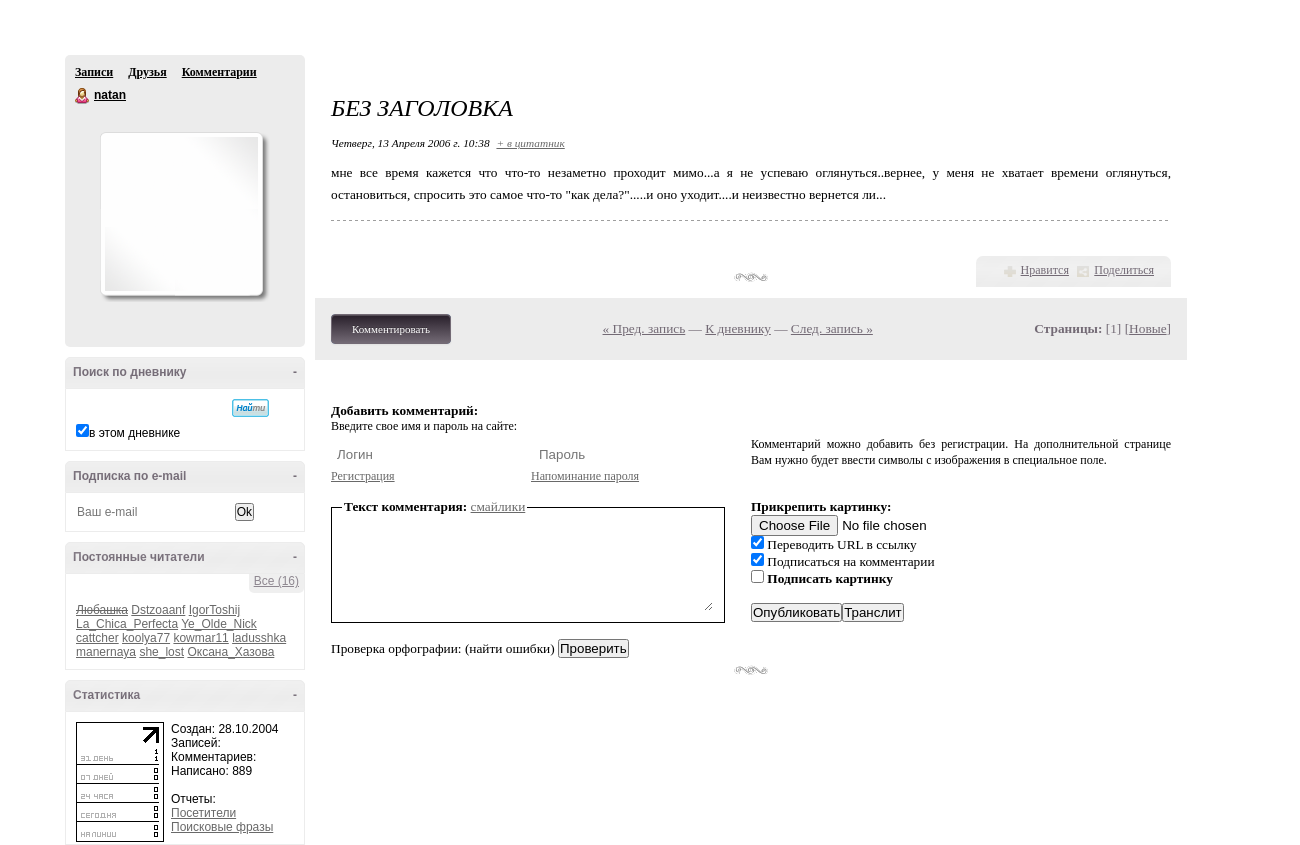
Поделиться (1124, 270)
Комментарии (219, 72)
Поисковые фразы (222, 827)
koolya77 (146, 638)
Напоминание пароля (585, 476)
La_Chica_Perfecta (127, 624)
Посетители (203, 813)
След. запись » (832, 328)
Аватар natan (181, 214)
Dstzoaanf (158, 610)
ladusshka (259, 638)
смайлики (498, 506)
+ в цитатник (530, 143)
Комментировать (391, 329)
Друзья (147, 72)
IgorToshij (214, 610)
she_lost (161, 652)
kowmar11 (200, 638)
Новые (1147, 328)
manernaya (106, 652)
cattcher (97, 638)
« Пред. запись (644, 328)
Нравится (1045, 270)
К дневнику (738, 328)
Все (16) (276, 581)
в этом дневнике (134, 433)
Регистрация (363, 476)
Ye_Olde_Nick (219, 624)
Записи (94, 72)
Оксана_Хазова (230, 652)
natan (83, 96)
